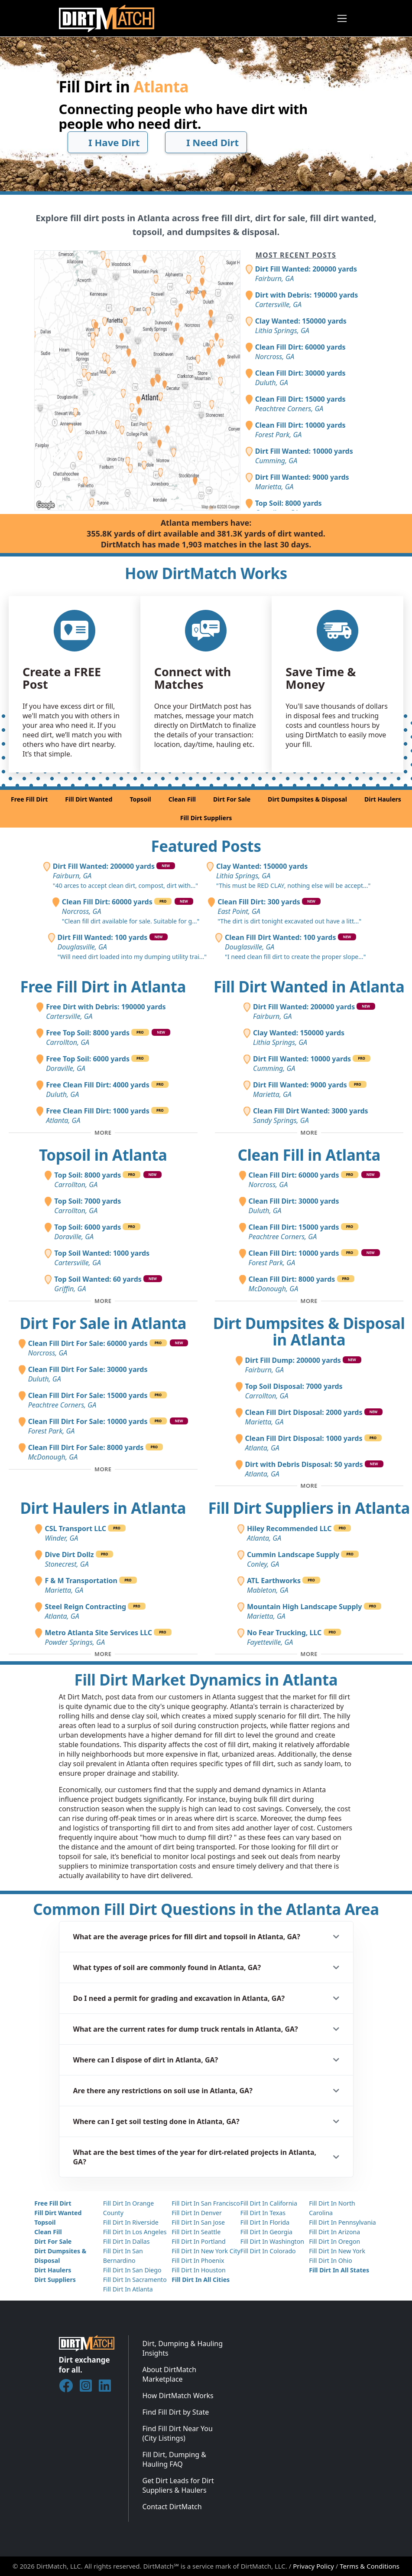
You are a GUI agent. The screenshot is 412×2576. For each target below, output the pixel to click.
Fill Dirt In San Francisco (206, 2203)
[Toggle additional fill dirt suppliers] (309, 1654)
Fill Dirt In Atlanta (128, 2289)
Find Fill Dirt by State (176, 2412)
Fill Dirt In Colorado (268, 2251)
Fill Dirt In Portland (199, 2241)
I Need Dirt (206, 142)
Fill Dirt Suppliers (206, 818)
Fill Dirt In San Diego (132, 2270)
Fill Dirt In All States (339, 2270)
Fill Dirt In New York (337, 2251)
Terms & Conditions (369, 2566)
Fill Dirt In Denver (197, 2213)
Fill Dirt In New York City (206, 2251)
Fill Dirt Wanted (88, 799)
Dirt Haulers (382, 799)
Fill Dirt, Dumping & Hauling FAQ (175, 2459)
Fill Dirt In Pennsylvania (342, 2222)
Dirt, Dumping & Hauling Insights (183, 2348)
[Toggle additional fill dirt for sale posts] (103, 1469)
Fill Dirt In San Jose (198, 2222)
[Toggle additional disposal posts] (309, 1486)
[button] (206, 1936)
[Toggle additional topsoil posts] (103, 1301)
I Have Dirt (107, 142)
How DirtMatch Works (178, 2395)
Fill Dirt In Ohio (330, 2260)
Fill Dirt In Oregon (334, 2241)
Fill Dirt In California (268, 2203)
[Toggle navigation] (342, 18)
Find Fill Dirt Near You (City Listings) (178, 2433)
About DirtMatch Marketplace (170, 2374)
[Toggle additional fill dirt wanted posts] (309, 1132)
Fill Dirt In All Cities (201, 2279)
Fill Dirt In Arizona (334, 2232)
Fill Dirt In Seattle (196, 2232)
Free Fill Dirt (29, 799)
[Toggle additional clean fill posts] (309, 1301)
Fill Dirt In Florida (264, 2222)
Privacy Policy (313, 2566)
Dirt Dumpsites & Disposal (307, 799)
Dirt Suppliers (55, 2279)
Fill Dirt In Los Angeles (135, 2232)
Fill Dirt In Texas (262, 2213)
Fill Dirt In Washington (272, 2241)
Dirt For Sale (231, 799)
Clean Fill (182, 799)
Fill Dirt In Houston (198, 2270)
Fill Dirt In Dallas (126, 2241)
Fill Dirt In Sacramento (135, 2279)
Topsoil (140, 799)
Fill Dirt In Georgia (266, 2232)
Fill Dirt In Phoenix (198, 2260)
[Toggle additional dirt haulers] (103, 1654)
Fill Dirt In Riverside (131, 2222)
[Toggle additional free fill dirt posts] (103, 1132)
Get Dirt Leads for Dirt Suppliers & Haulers (178, 2485)
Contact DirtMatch (172, 2506)
